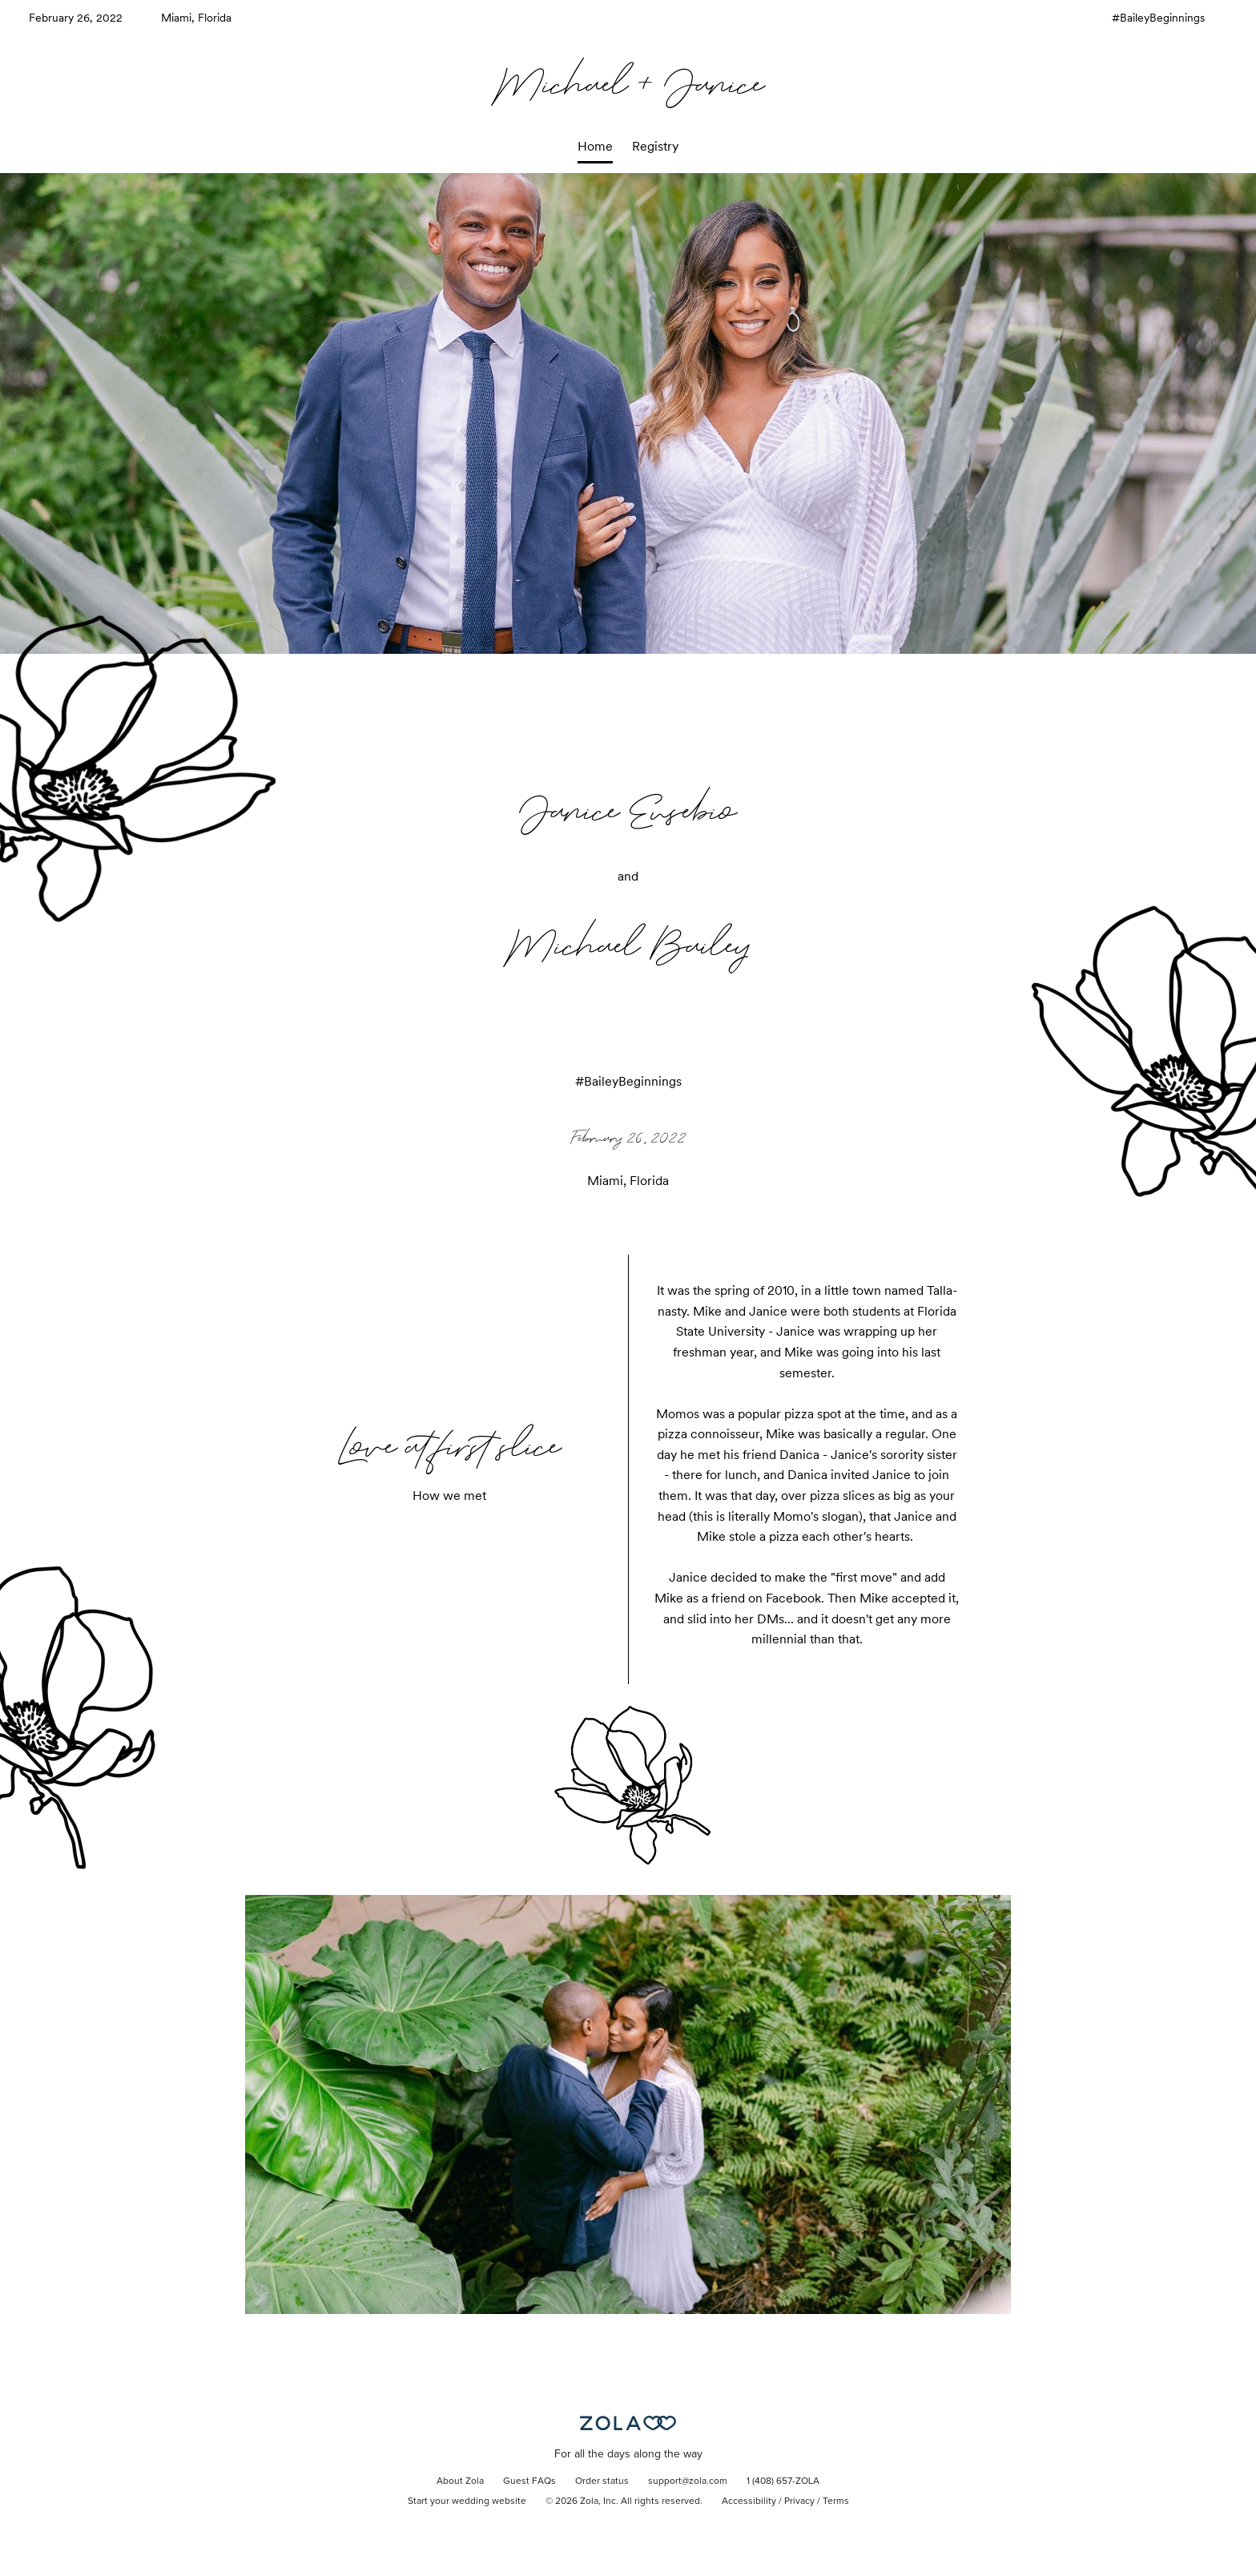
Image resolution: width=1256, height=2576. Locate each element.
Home (595, 146)
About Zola (460, 2481)
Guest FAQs (529, 2481)
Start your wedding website (467, 2501)
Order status (602, 2481)
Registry (655, 146)
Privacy (799, 2501)
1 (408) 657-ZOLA (783, 2481)
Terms (836, 2501)
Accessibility (749, 2501)
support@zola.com (687, 2481)
